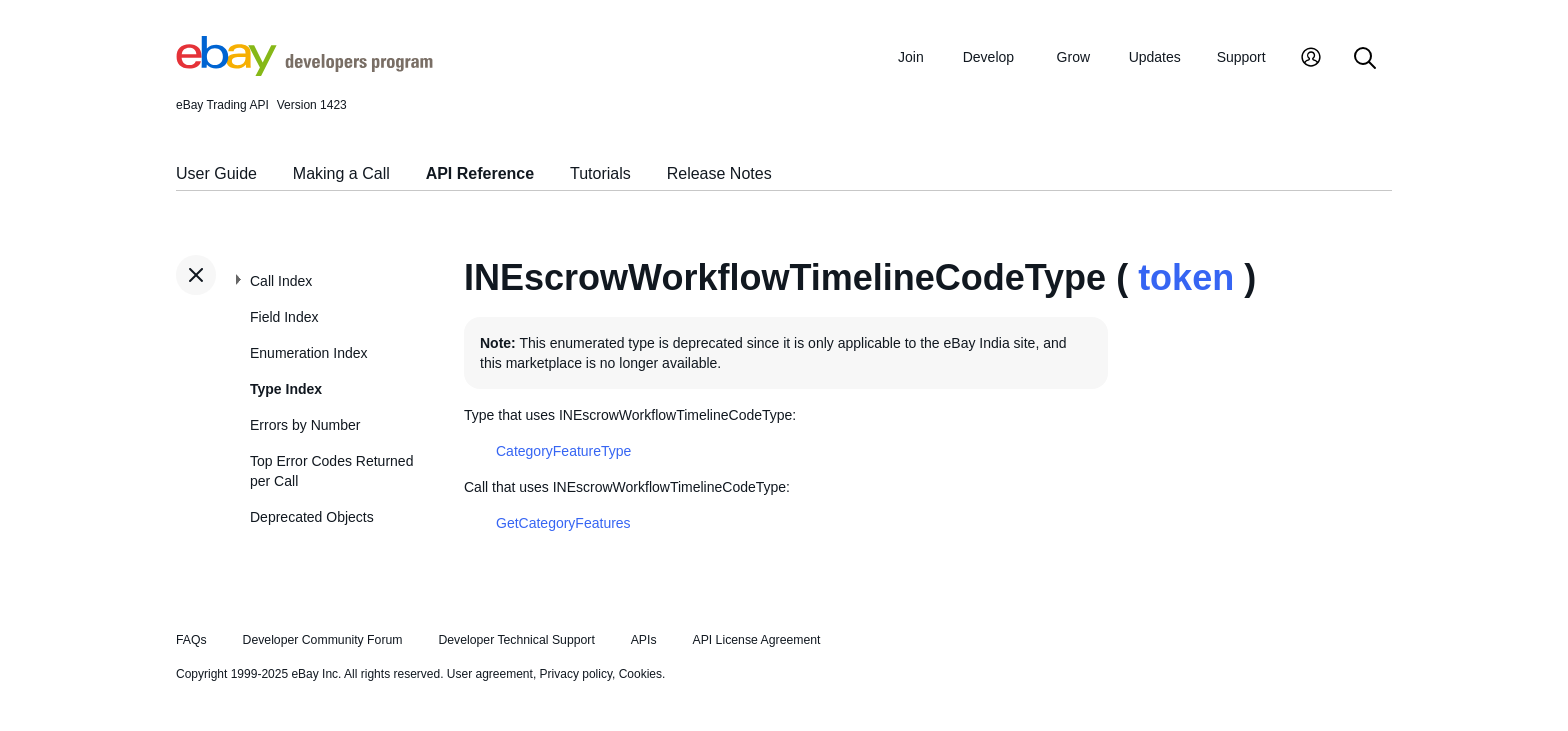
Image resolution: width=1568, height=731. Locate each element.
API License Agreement (756, 640)
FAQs (191, 640)
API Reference (480, 173)
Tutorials (600, 173)
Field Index (284, 317)
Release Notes (719, 173)
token (1186, 277)
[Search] (1365, 59)
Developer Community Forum (323, 640)
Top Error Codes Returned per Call (331, 471)
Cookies (640, 674)
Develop (988, 57)
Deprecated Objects (312, 517)
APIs (644, 640)
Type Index (286, 389)
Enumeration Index (309, 353)
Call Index (281, 281)
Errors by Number (305, 425)
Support (1241, 57)
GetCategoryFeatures (563, 523)
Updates (1155, 57)
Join (911, 57)
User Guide (216, 173)
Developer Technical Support (516, 640)
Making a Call (341, 173)
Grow (1073, 57)
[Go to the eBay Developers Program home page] (304, 71)
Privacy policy (576, 674)
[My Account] (1311, 59)
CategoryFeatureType (563, 451)
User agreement (490, 674)
